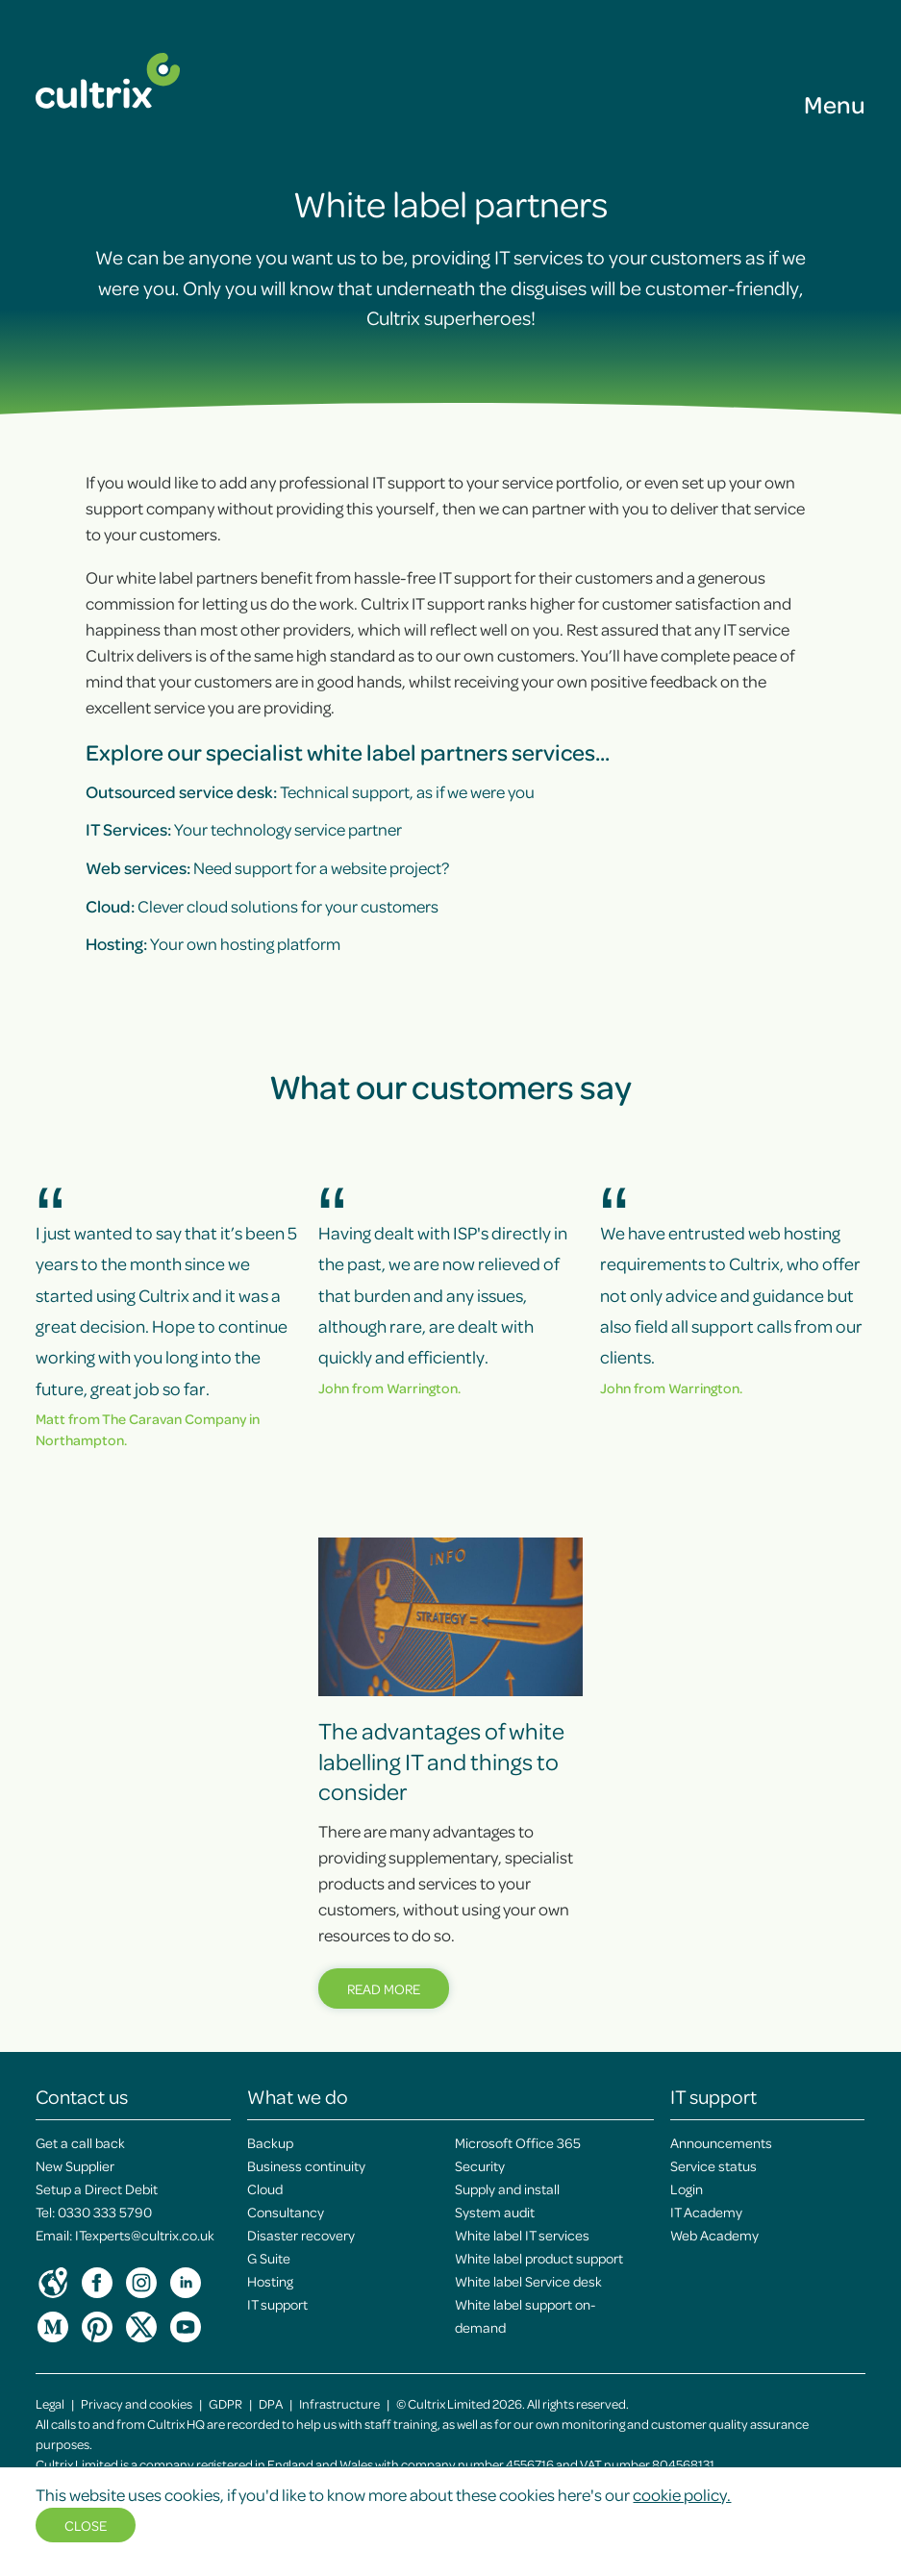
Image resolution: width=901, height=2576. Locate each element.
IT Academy (706, 2211)
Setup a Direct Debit (97, 2188)
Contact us (82, 2096)
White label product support (539, 2257)
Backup (270, 2142)
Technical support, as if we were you (310, 791)
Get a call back (80, 2142)
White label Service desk (528, 2280)
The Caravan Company (174, 1418)
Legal (50, 2403)
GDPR (225, 2403)
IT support (277, 2304)
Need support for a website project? (267, 867)
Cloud (265, 2188)
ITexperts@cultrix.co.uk (144, 2234)
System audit (495, 2211)
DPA (271, 2403)
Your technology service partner (244, 828)
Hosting (270, 2280)
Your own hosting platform (213, 943)
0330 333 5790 (105, 2211)
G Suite (268, 2257)
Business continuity (306, 2165)
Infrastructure (339, 2403)
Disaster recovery (301, 2234)
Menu (834, 103)
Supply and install (507, 2188)
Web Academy (714, 2234)
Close (85, 2525)
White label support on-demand (525, 2315)
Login (686, 2188)
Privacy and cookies (136, 2403)
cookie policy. (682, 2494)
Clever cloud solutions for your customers (262, 905)
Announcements (721, 2142)
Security (480, 2165)
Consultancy (285, 2211)
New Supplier (75, 2165)
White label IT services (522, 2234)
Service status (713, 2165)
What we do (297, 2096)
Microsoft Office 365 (518, 2142)
